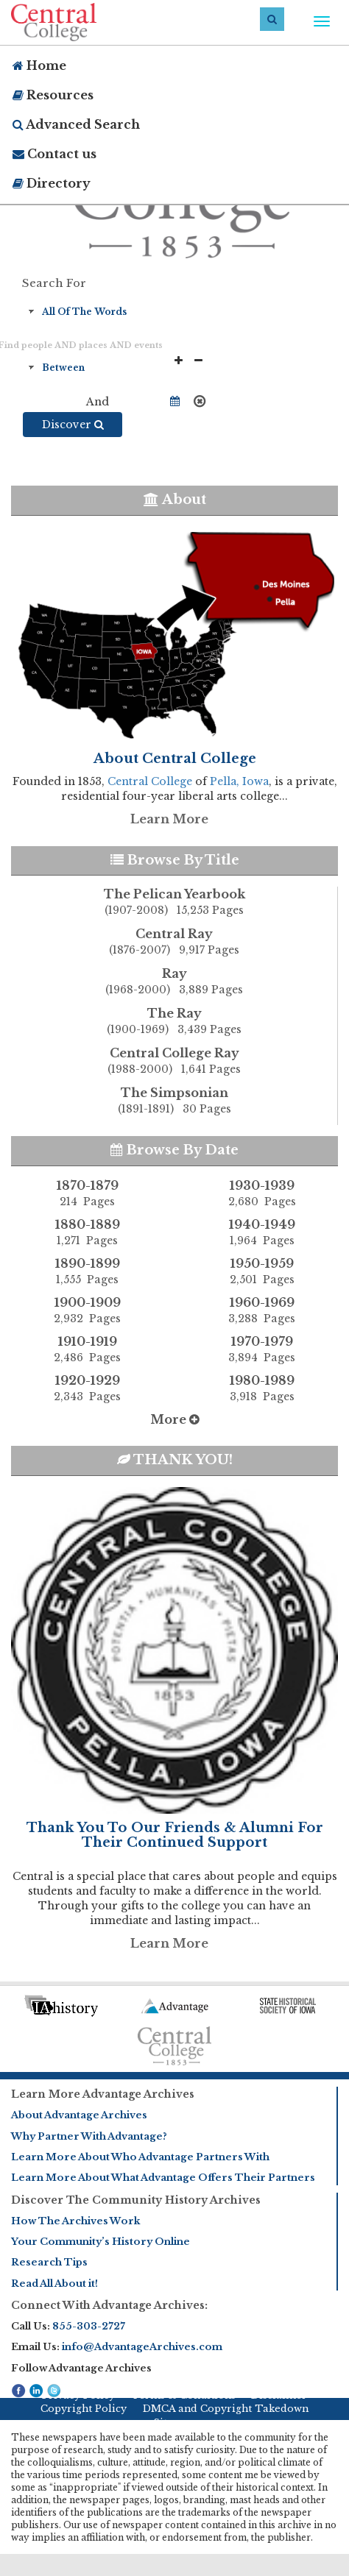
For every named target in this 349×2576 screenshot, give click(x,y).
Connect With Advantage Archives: (109, 2305)
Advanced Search (76, 124)
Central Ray (174, 942)
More (175, 1419)
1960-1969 (262, 1310)
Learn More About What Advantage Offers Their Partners (163, 2177)
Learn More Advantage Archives (102, 2094)
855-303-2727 (88, 2326)
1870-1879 (87, 1193)
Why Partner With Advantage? (89, 2136)
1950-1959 (262, 1271)
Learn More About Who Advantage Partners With (140, 2156)
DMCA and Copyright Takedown (226, 2408)
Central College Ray (174, 1062)
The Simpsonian (174, 1101)
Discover (73, 424)
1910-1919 (87, 1349)
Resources (53, 95)
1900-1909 (87, 1310)
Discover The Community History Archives (136, 2200)
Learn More (169, 819)
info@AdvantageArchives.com (142, 2346)
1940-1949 (262, 1232)
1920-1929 (87, 1388)
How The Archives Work (75, 2220)
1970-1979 (262, 1349)
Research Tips (49, 2262)
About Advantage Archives (79, 2115)
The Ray (174, 1022)
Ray (174, 982)
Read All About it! (54, 2283)
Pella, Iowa (239, 781)
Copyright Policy (83, 2408)
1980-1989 (262, 1388)
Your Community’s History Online (100, 2241)
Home (39, 65)
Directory (52, 183)
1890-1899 (87, 1271)
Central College (149, 781)
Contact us (54, 153)
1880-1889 (87, 1232)
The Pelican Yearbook (174, 903)
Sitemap (174, 2422)
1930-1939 (262, 1193)
